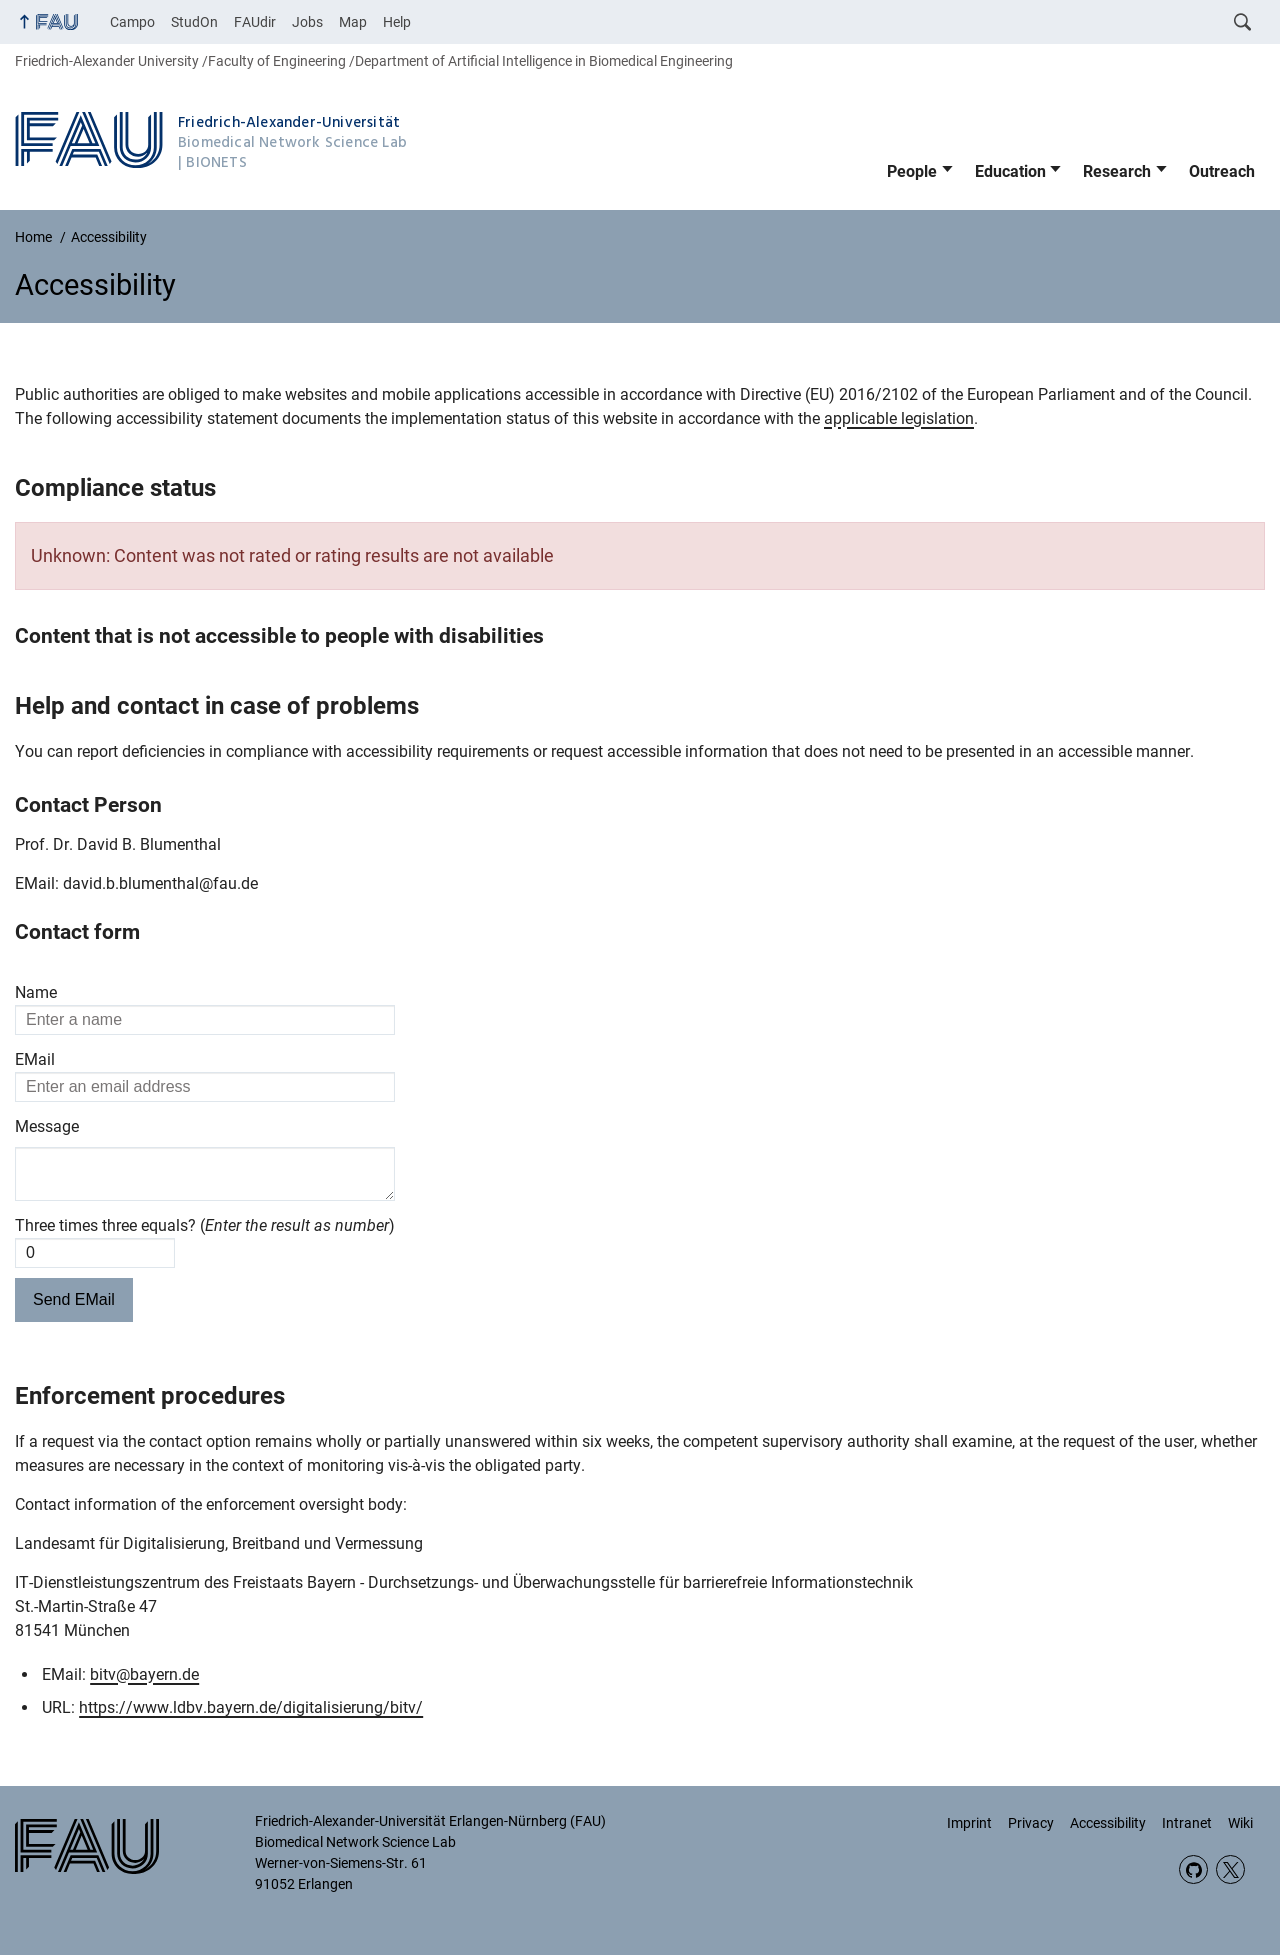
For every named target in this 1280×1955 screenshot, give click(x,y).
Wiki (1240, 1823)
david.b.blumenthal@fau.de (160, 883)
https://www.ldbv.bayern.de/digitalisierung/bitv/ (251, 1715)
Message (47, 1126)
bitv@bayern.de (144, 1682)
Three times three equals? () (205, 1233)
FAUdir (255, 22)
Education (1010, 171)
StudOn (194, 22)
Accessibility (1108, 1823)
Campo (132, 22)
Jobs (307, 22)
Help (397, 22)
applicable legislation (899, 418)
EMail (35, 1059)
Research (1117, 171)
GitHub (1193, 1869)
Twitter (1230, 1869)
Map (353, 22)
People (912, 171)
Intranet (1187, 1823)
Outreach (1222, 171)
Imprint (969, 1823)
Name (36, 992)
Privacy (1031, 1823)
